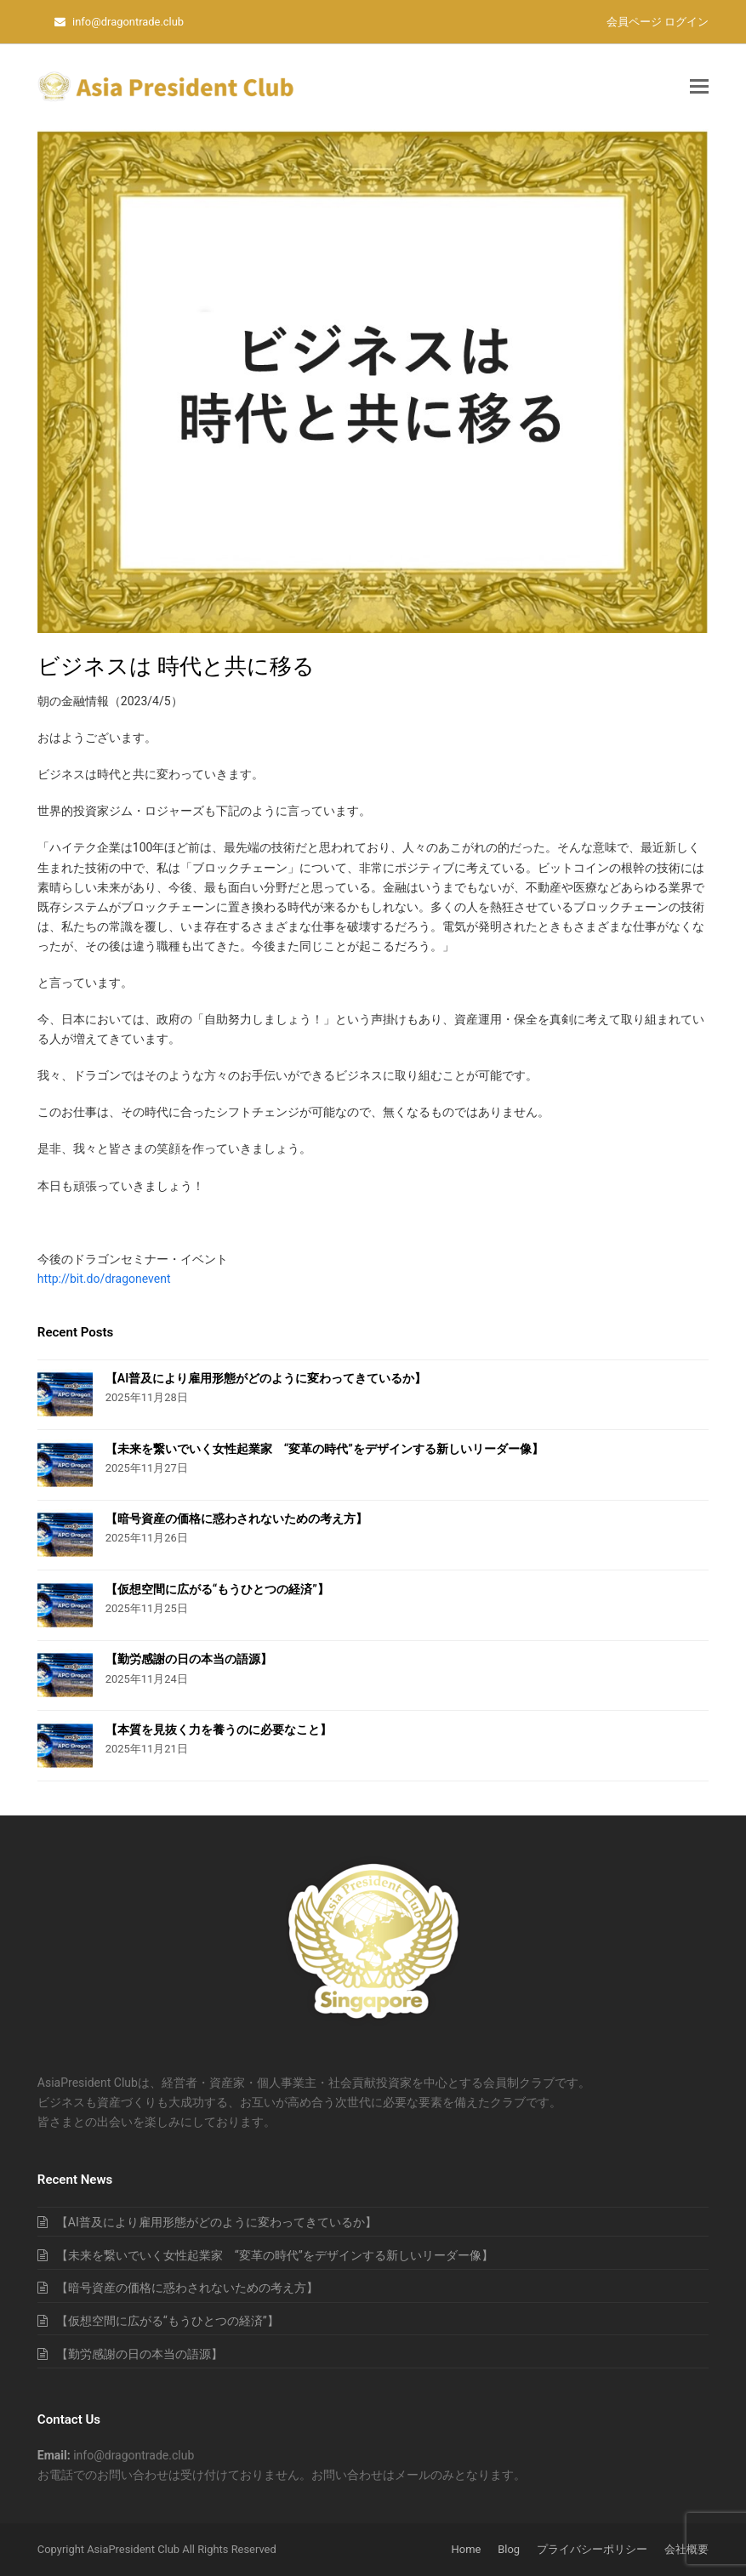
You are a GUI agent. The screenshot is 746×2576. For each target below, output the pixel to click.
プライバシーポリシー (592, 2549)
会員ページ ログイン (657, 21)
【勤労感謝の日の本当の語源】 (188, 1659)
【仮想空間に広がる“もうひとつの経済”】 (217, 1589)
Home (466, 2549)
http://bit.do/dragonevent (104, 1278)
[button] (699, 87)
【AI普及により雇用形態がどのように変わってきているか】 (265, 1378)
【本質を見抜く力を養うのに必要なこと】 (218, 1729)
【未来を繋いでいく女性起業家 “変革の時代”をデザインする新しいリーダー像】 (324, 1449)
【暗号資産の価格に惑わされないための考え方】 (236, 1518)
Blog (509, 2549)
